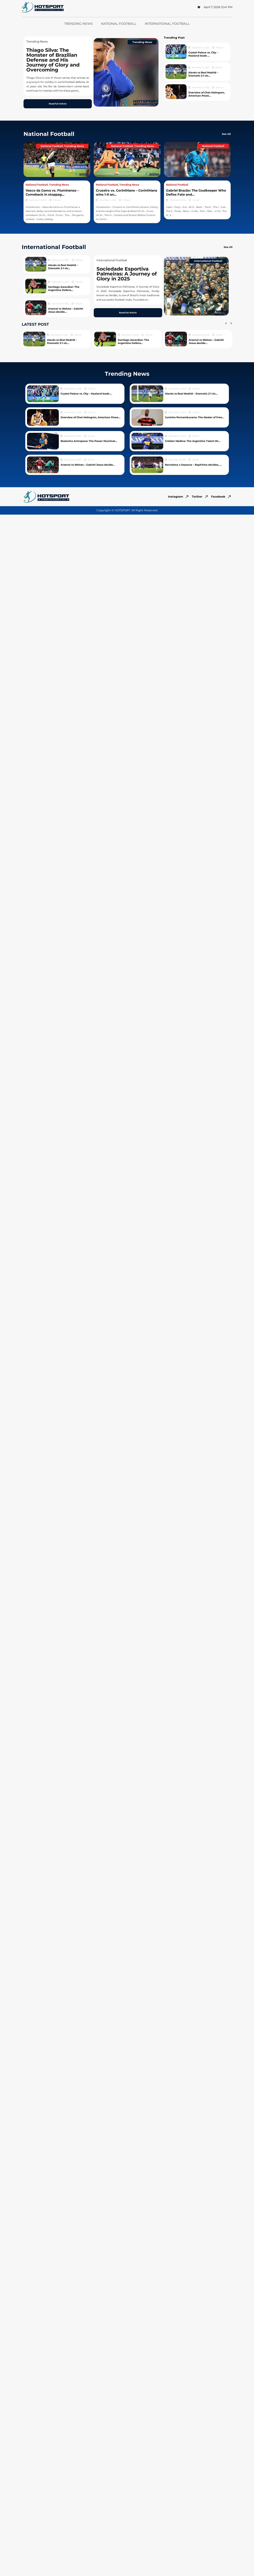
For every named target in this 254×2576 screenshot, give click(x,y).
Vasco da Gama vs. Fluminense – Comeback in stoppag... (52, 192)
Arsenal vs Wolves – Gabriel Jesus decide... (65, 310)
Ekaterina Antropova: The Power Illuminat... (89, 441)
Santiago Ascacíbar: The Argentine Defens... (63, 288)
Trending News (78, 24)
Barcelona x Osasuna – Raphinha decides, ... (193, 464)
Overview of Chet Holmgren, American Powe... (206, 94)
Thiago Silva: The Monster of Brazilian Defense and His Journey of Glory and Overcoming (53, 60)
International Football (167, 24)
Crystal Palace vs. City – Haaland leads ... (203, 54)
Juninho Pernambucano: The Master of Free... (194, 417)
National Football (118, 24)
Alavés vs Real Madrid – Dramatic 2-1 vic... (203, 74)
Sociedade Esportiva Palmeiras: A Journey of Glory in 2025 (127, 274)
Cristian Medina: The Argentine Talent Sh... (192, 441)
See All (226, 134)
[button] (226, 323)
